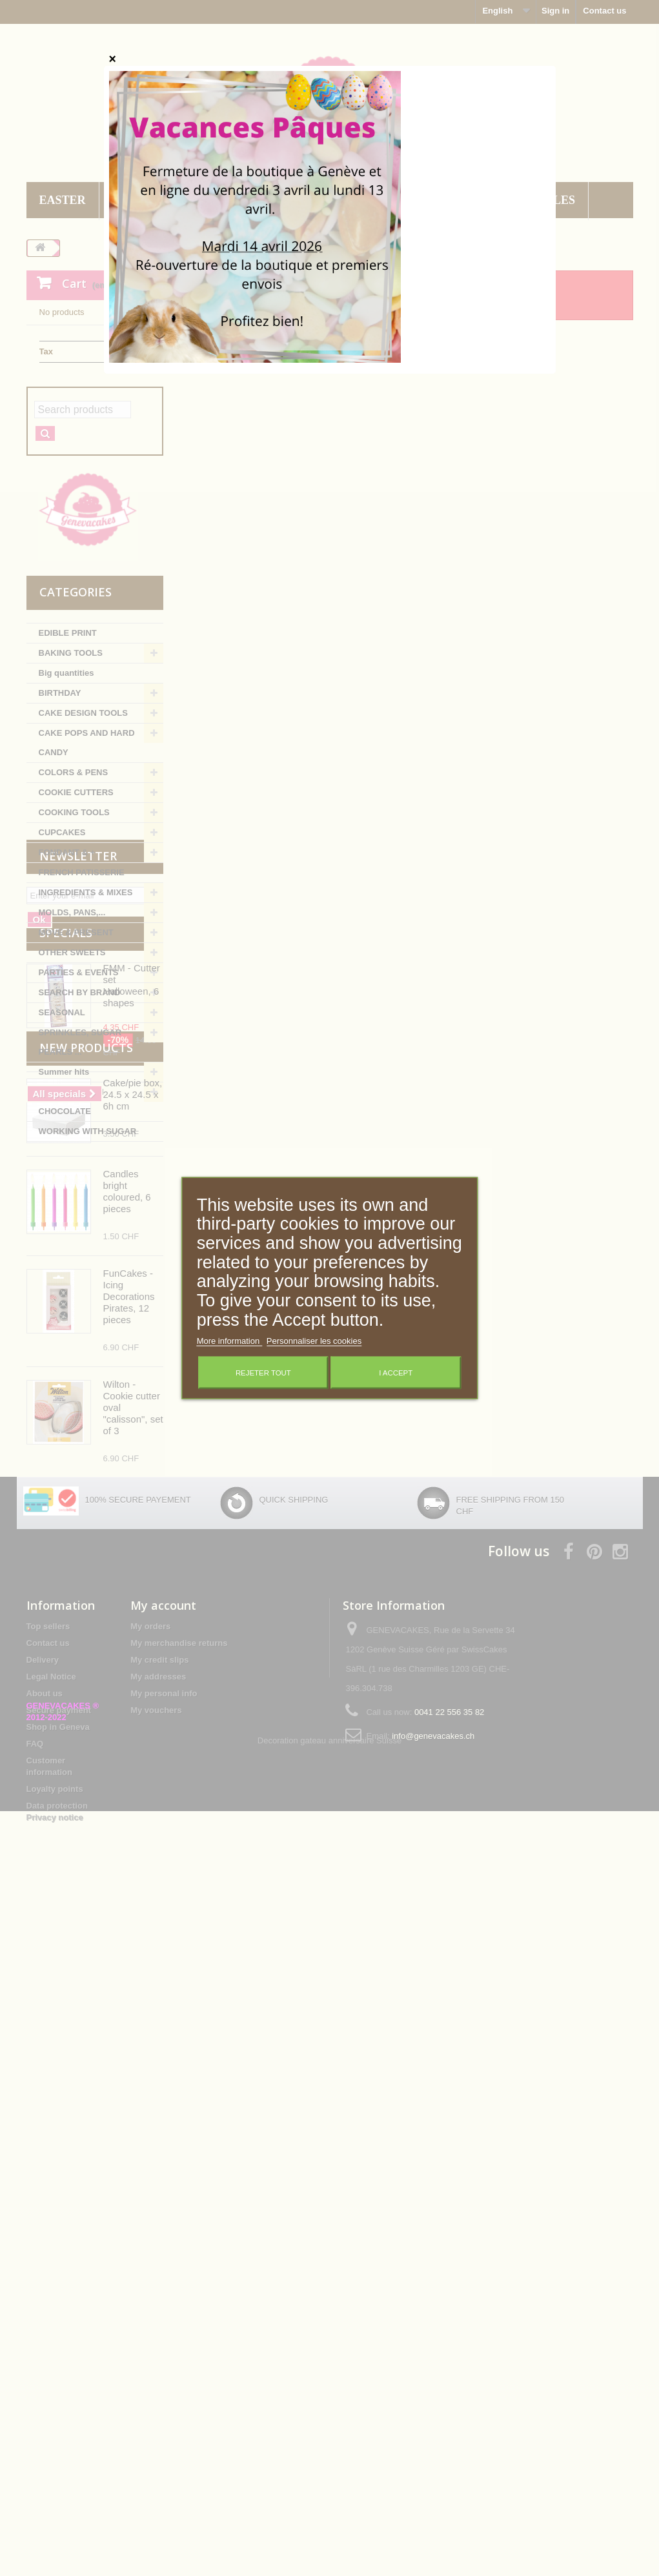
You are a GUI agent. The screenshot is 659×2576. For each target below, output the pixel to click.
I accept (395, 1373)
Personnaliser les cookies (314, 1341)
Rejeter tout (263, 1373)
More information (229, 1341)
